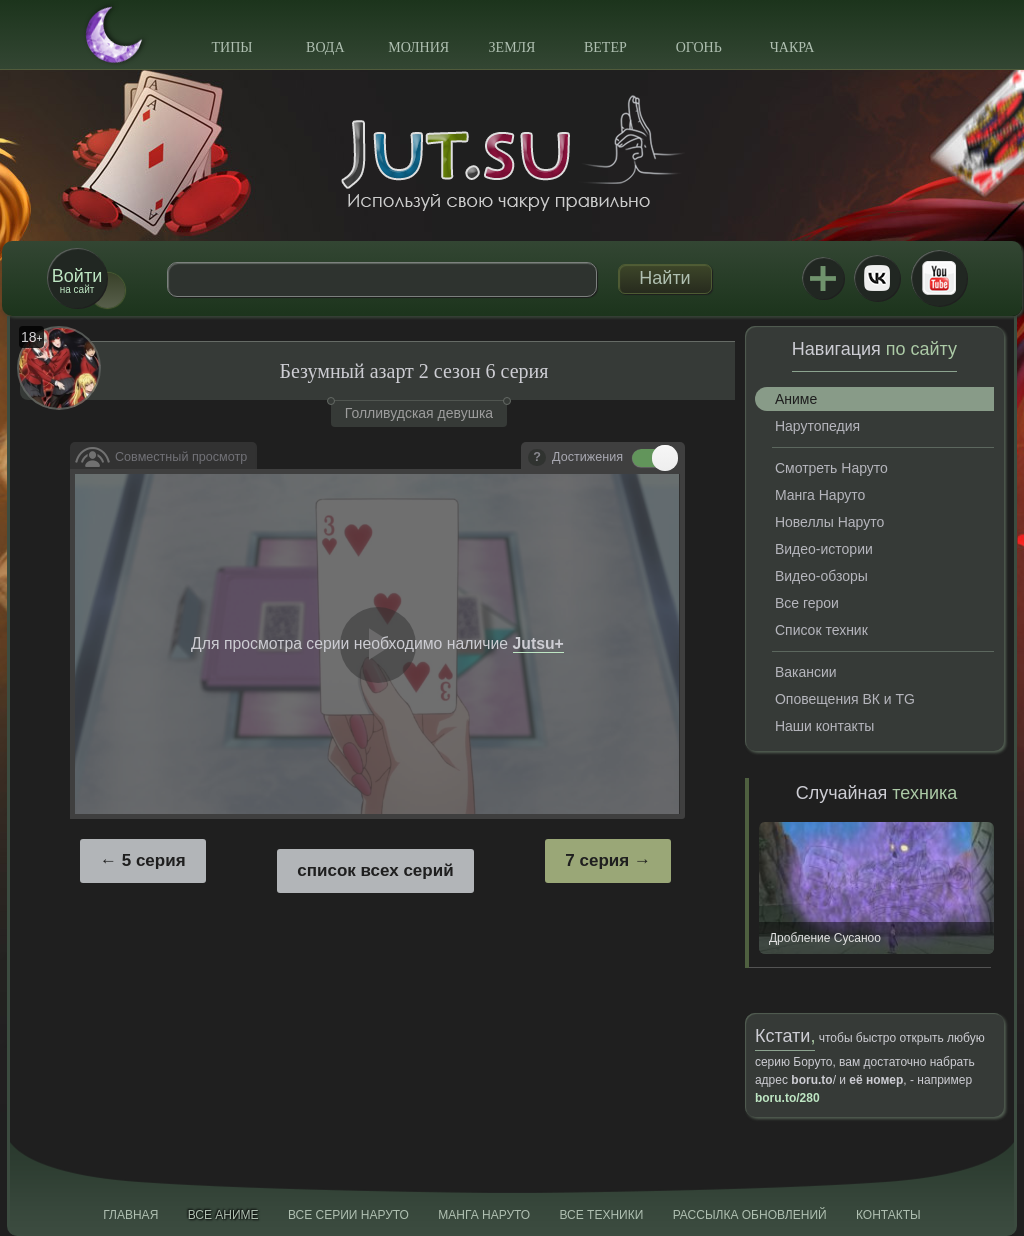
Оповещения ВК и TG (845, 699)
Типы (231, 47)
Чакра (792, 47)
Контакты (888, 1215)
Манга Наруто (820, 495)
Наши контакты (824, 726)
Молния (418, 47)
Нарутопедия (817, 426)
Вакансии (806, 672)
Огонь (699, 47)
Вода (325, 47)
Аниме (796, 399)
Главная (130, 1215)
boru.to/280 (787, 1098)
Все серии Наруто (348, 1215)
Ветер (605, 47)
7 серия (597, 860)
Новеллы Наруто (829, 522)
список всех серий (375, 870)
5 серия (154, 860)
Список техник (821, 630)
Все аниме (223, 1215)
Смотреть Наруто (831, 468)
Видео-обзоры (821, 576)
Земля (512, 47)
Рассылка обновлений (750, 1215)
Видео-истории (824, 549)
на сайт (77, 280)
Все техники (601, 1215)
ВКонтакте (877, 278)
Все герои (807, 603)
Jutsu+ (823, 278)
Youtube (939, 278)
